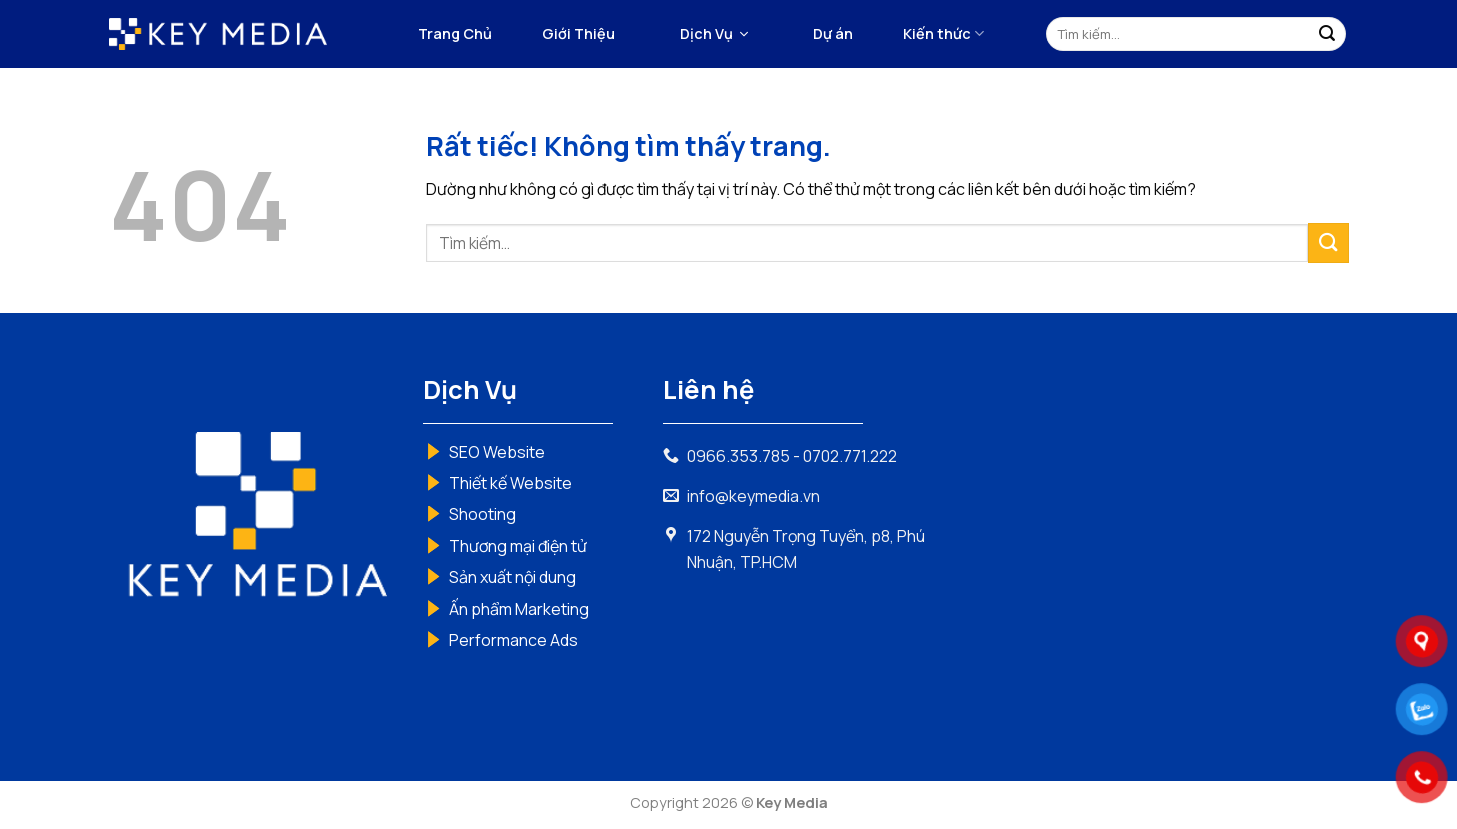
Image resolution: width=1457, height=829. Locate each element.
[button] (714, 34)
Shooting (482, 514)
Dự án (833, 33)
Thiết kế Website (510, 483)
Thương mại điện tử (518, 546)
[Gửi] (1327, 34)
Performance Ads (513, 640)
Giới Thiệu (578, 33)
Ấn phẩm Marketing (519, 609)
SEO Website (497, 452)
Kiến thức (943, 34)
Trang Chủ (455, 33)
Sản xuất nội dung (512, 577)
